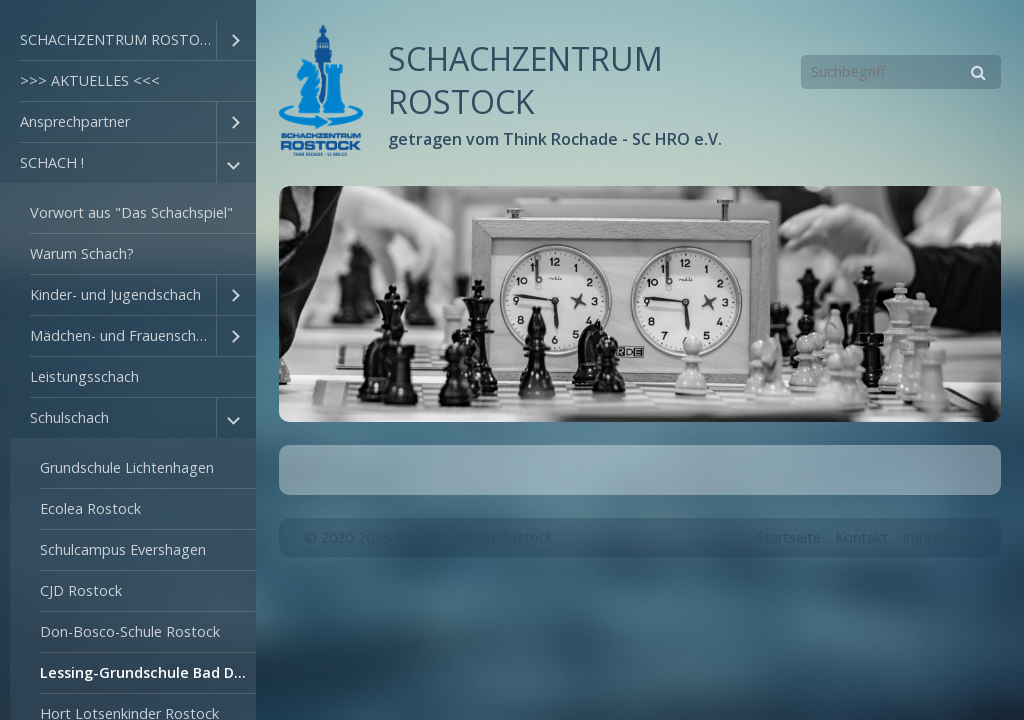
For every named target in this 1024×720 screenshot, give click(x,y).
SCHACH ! (52, 162)
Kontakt (861, 537)
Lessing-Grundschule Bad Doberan (148, 672)
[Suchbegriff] (901, 72)
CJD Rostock (81, 590)
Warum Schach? (82, 253)
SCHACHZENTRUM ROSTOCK (118, 39)
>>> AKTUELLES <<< (90, 80)
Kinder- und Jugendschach (115, 294)
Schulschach (69, 417)
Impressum (939, 537)
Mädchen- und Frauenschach (123, 335)
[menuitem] (128, 40)
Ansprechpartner (75, 121)
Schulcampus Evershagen (123, 549)
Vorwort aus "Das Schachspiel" (131, 212)
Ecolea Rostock (90, 508)
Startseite (788, 537)
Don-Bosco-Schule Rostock (130, 631)
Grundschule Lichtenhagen (127, 467)
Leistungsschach (84, 376)
